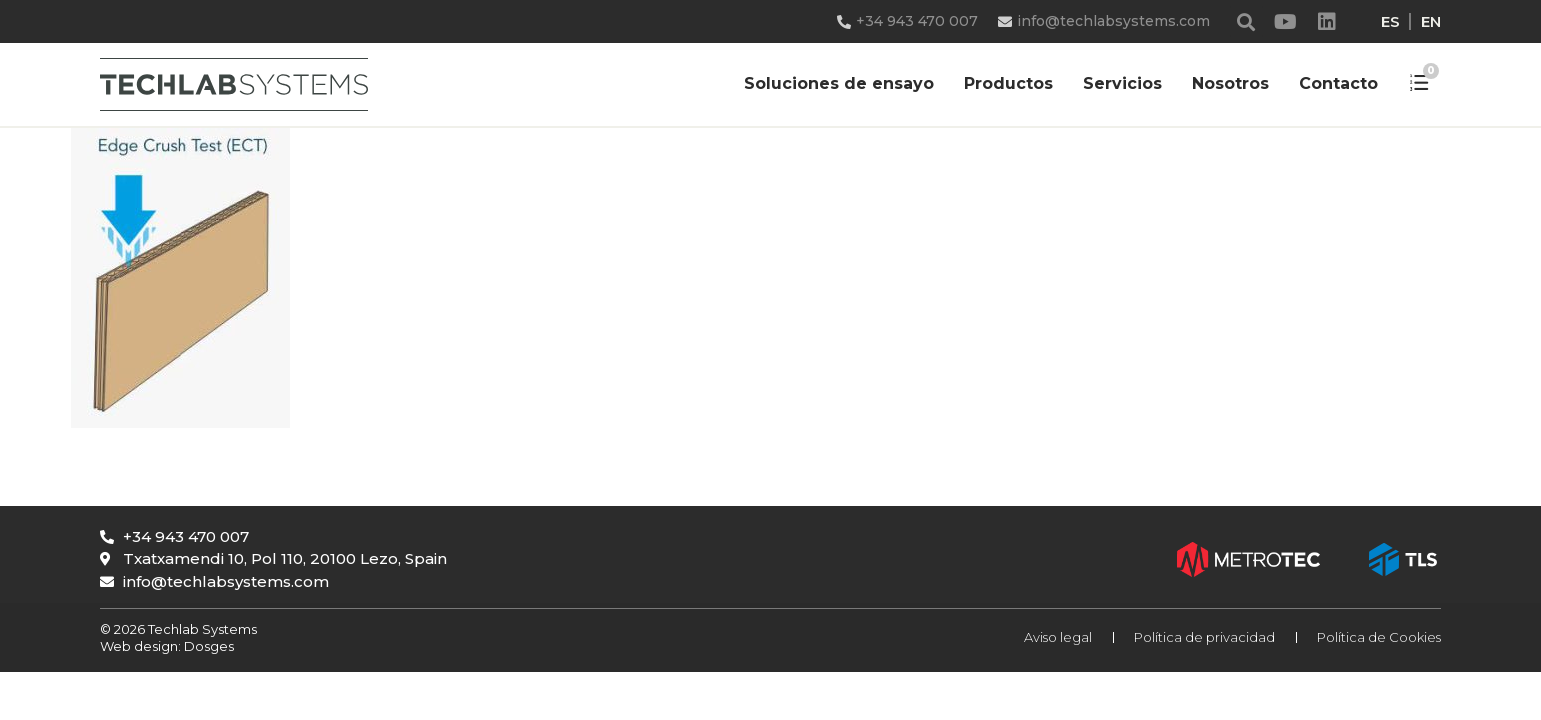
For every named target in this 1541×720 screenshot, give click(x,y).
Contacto (1338, 83)
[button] (1246, 21)
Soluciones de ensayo (839, 83)
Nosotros (1230, 83)
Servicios (1122, 83)
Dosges (207, 646)
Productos (1008, 83)
